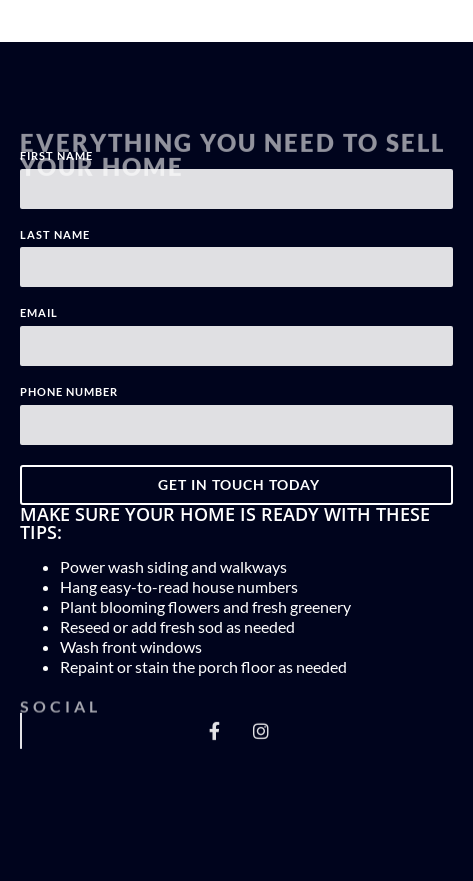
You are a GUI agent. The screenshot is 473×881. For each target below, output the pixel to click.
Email (39, 313)
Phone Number (69, 392)
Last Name (55, 235)
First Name (56, 156)
